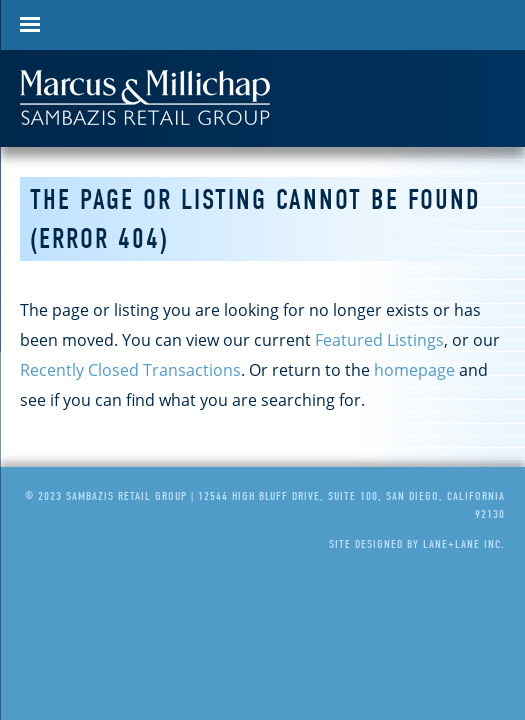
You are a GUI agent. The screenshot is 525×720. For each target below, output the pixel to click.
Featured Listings (379, 340)
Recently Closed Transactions (130, 370)
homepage (414, 370)
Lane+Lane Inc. (464, 544)
